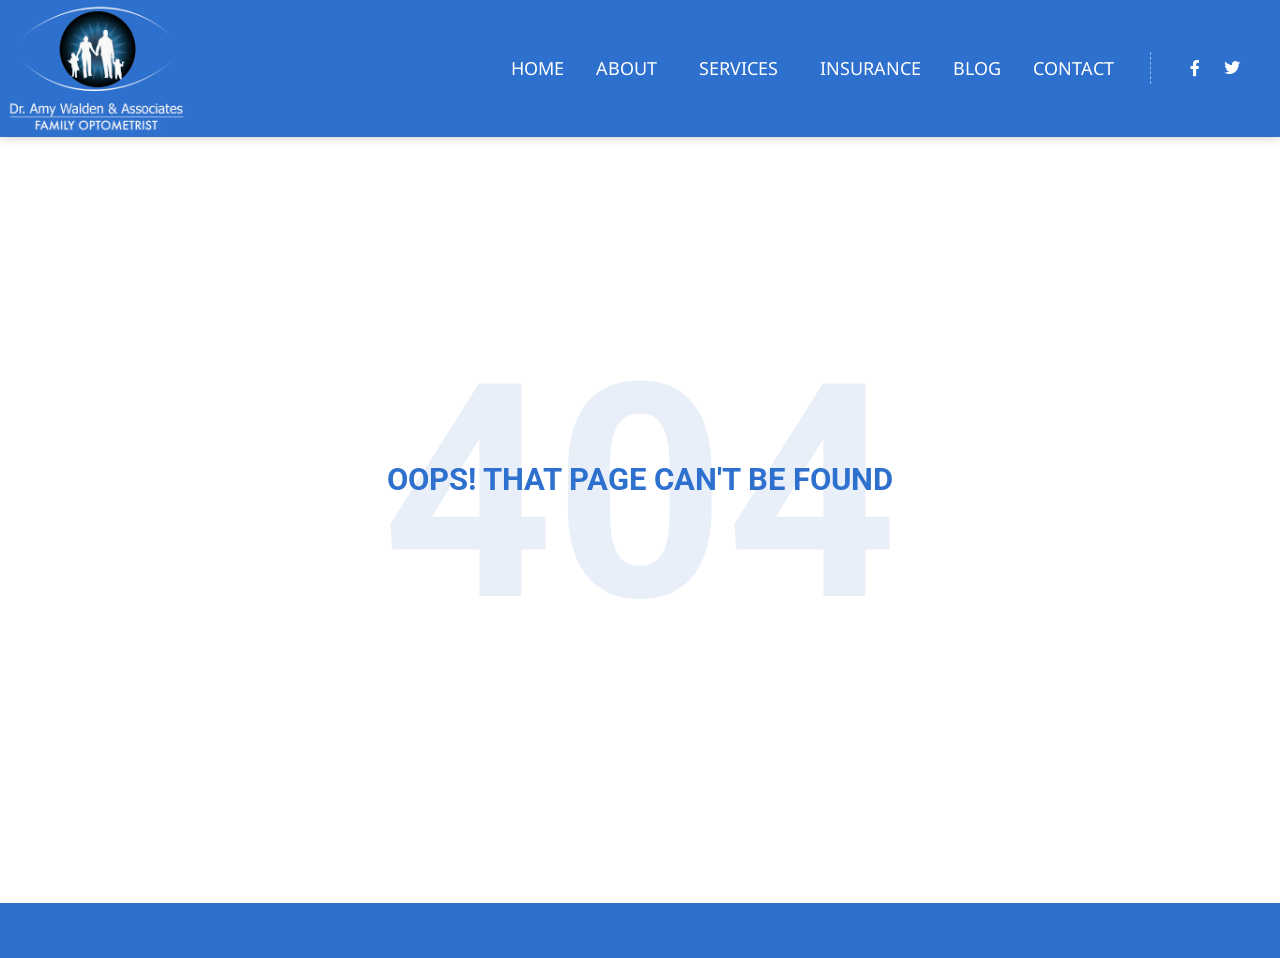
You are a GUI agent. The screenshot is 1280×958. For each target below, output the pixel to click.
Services (743, 68)
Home (537, 68)
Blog (977, 68)
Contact (1073, 68)
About (631, 68)
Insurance (870, 68)
